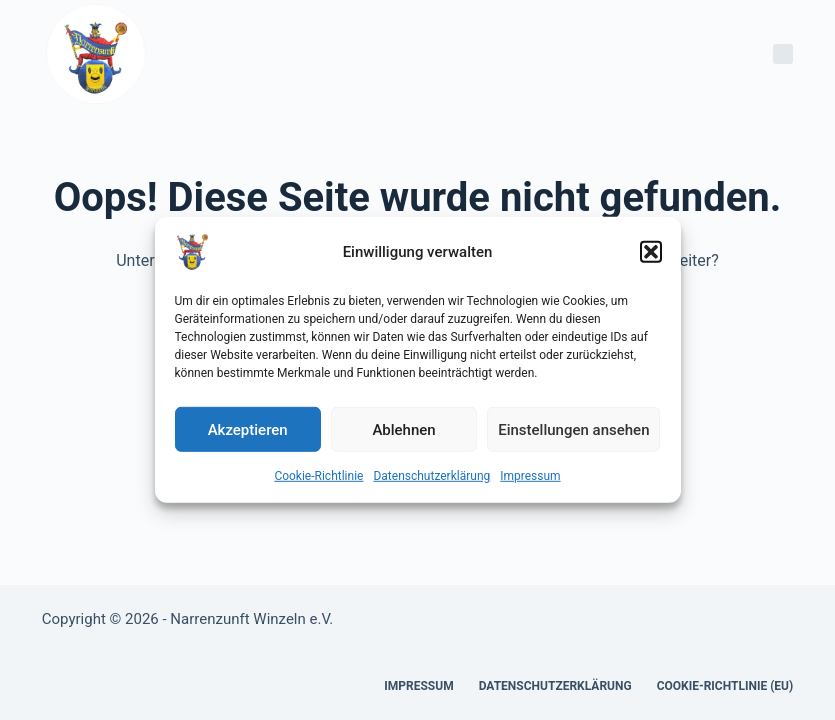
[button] (651, 252)
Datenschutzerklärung (431, 476)
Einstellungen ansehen (573, 429)
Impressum (530, 476)
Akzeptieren (248, 429)
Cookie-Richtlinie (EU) (725, 686)
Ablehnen (403, 429)
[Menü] (783, 54)
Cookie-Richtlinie (318, 476)
